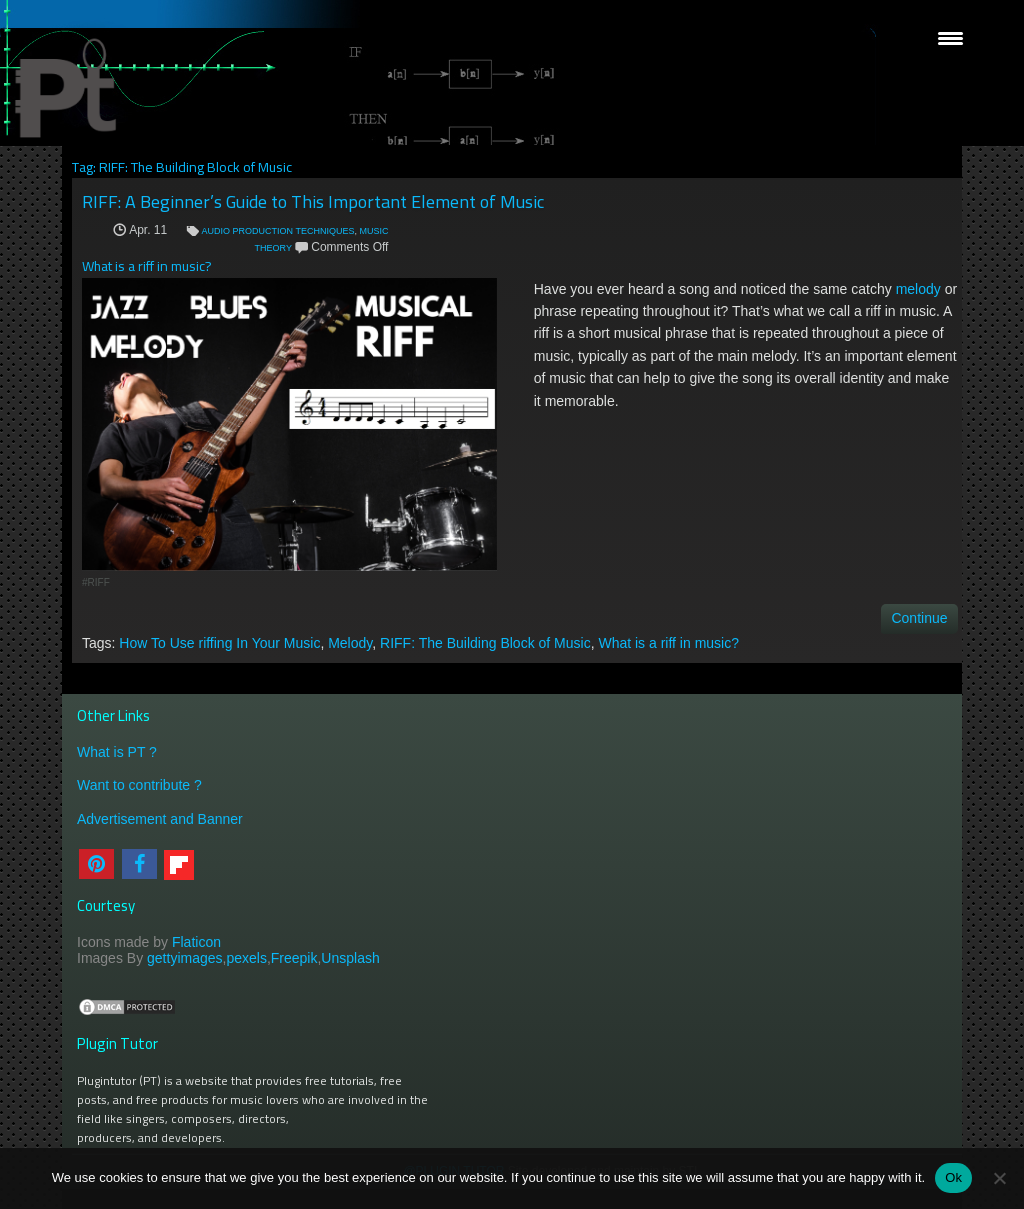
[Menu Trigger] (950, 37)
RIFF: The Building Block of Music (485, 643)
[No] (999, 1178)
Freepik (294, 958)
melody (918, 289)
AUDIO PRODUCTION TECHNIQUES (278, 231)
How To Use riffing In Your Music (219, 643)
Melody (350, 643)
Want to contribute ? (139, 785)
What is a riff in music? (668, 643)
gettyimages (184, 958)
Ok (953, 1177)
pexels (246, 958)
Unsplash (350, 958)
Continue (919, 618)
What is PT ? (117, 752)
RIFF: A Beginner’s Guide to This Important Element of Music (313, 201)
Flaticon (196, 942)
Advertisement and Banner (160, 819)
